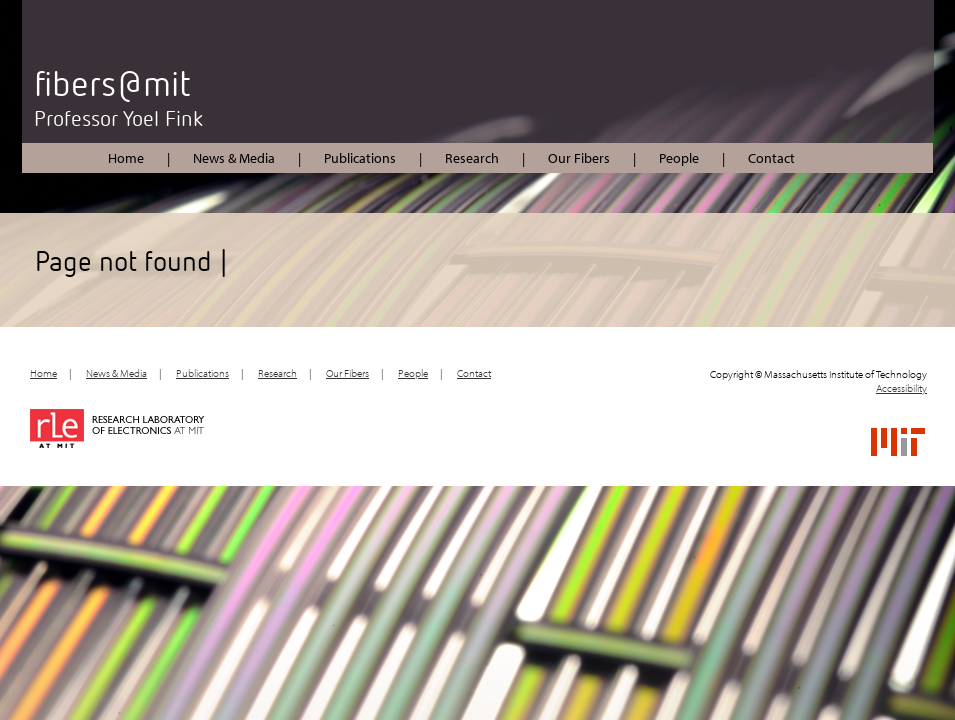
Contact (771, 158)
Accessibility (901, 388)
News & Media (234, 158)
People (679, 158)
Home (126, 158)
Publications (360, 158)
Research (472, 158)
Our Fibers (579, 158)
